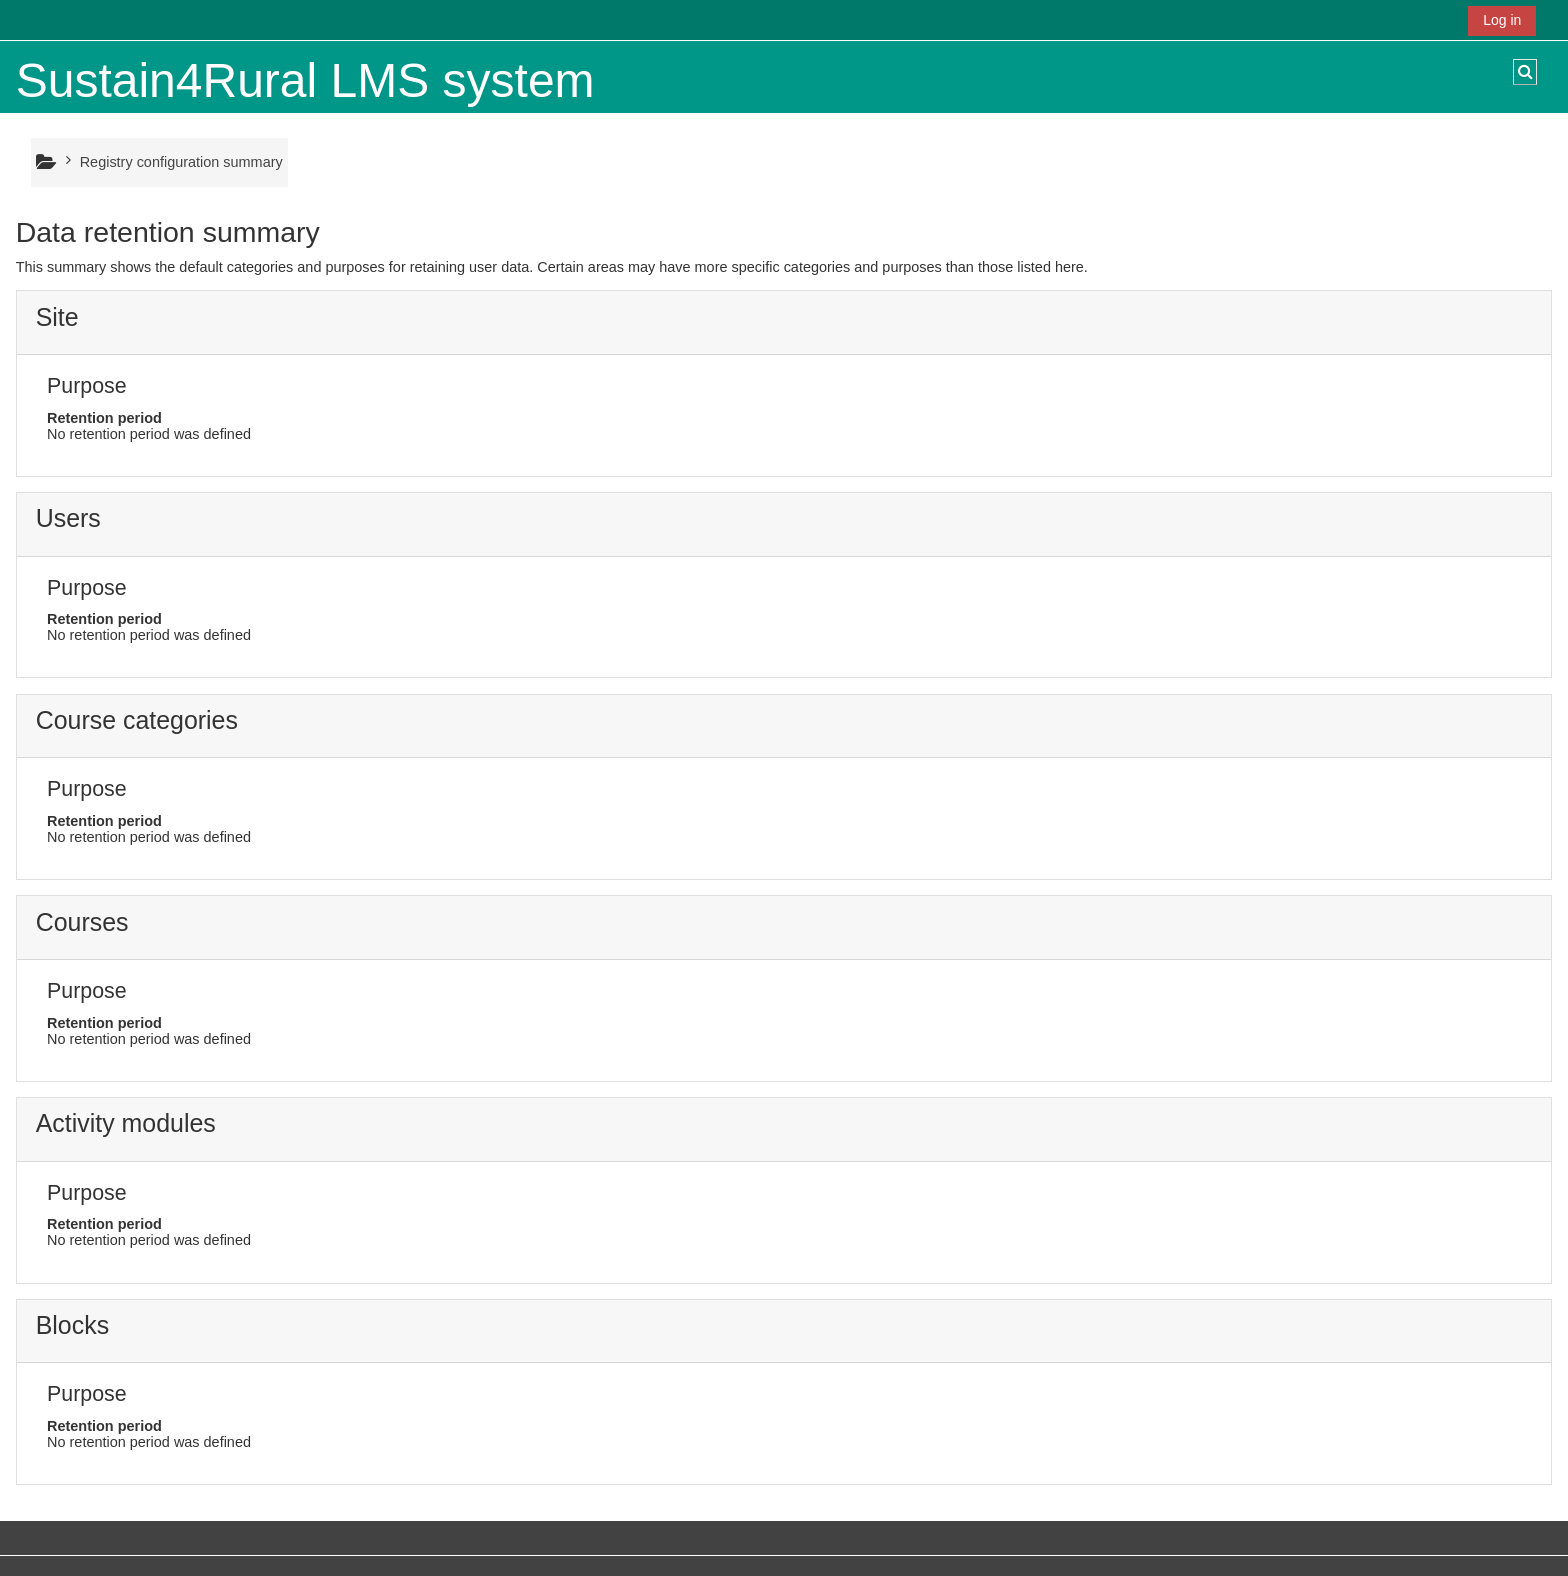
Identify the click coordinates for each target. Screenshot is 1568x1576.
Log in (1502, 20)
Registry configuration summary (181, 162)
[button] (1525, 72)
